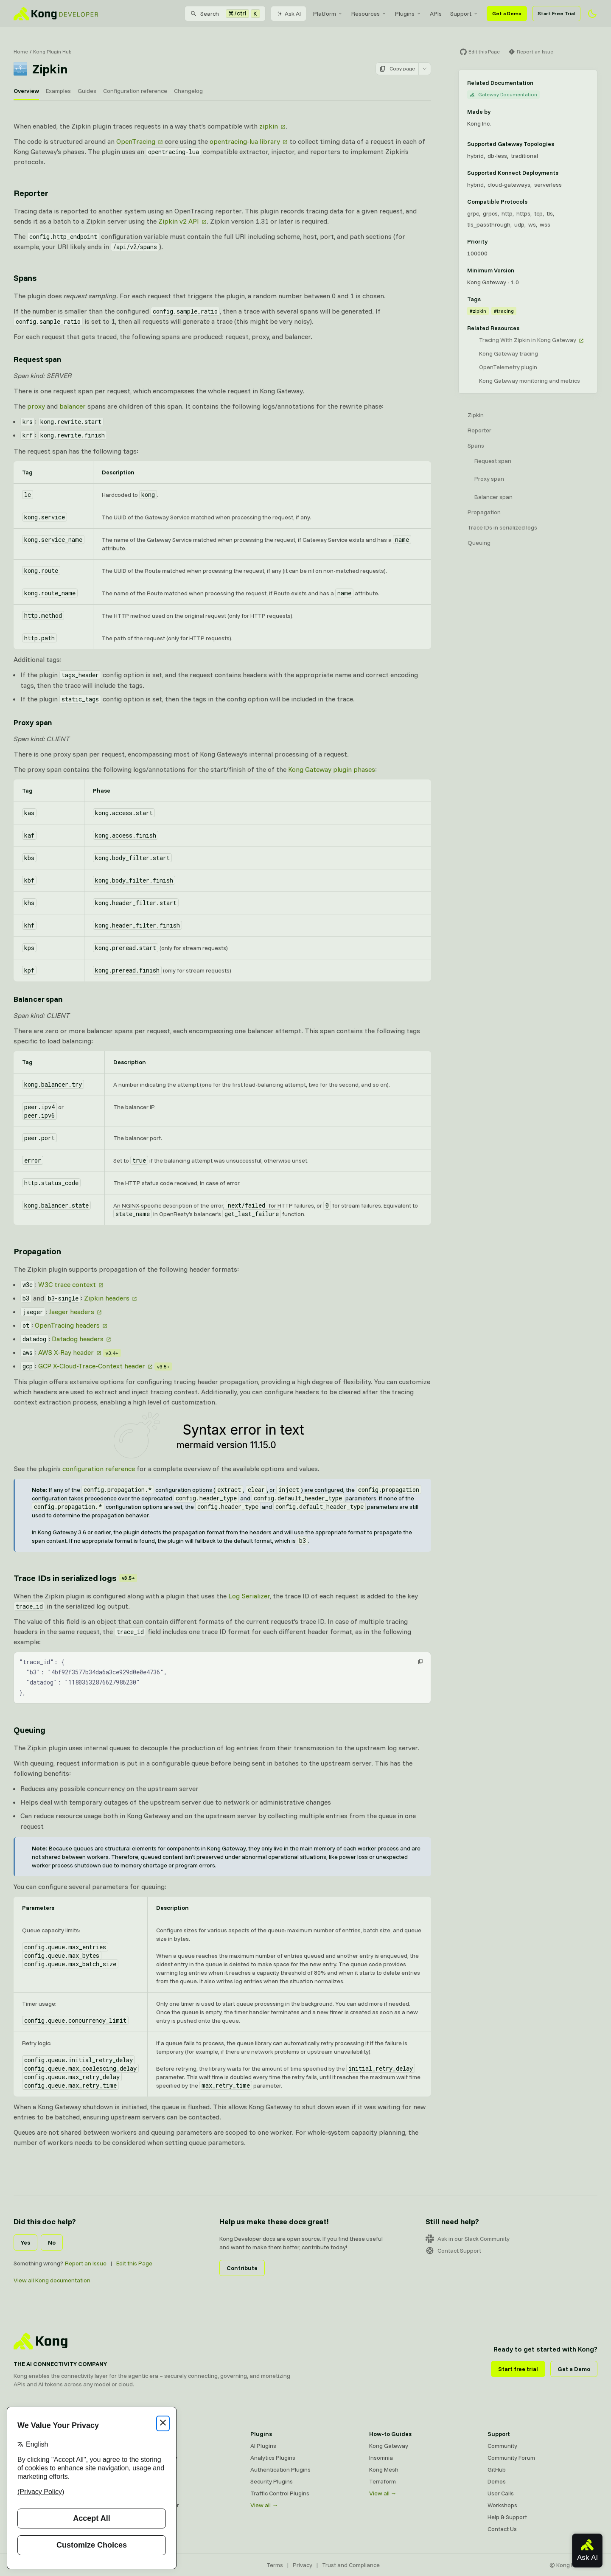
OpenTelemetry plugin (508, 367)
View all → (264, 2505)
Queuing (479, 543)
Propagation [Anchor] (37, 1251)
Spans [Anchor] (25, 277)
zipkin (268, 126)
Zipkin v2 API (178, 221)
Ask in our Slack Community (468, 2238)
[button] (420, 1662)
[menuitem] (328, 13)
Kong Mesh (146, 2469)
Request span (492, 461)
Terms (274, 2565)
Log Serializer (249, 1596)
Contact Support (453, 2250)
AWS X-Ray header (66, 1352)
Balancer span (493, 497)
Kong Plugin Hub (52, 51)
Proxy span (489, 478)
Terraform (382, 2481)
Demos (497, 2481)
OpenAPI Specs (152, 2493)
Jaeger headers (71, 1311)
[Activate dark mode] (592, 13)
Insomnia (144, 2481)
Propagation (484, 512)
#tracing (504, 311)
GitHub (497, 2469)
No (52, 2242)
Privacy (302, 2565)
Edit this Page (134, 2263)
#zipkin (478, 311)
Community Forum (511, 2457)
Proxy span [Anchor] (33, 722)
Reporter (479, 430)
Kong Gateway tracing (508, 353)
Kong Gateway (151, 2446)
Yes (25, 2242)
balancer (72, 406)
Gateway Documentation (503, 94)
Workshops (502, 2505)
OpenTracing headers (67, 1325)
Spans (476, 445)
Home (21, 51)
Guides (87, 91)
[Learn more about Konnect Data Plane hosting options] (563, 172)
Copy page (397, 68)
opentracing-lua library (245, 141)
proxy (36, 406)
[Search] (225, 13)
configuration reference (98, 1468)
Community (502, 2446)
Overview (26, 91)
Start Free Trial (556, 13)
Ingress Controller (155, 2505)
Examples (58, 91)
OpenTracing (135, 141)
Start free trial (518, 2369)
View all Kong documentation (52, 2280)
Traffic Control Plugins (279, 2493)
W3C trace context (67, 1284)
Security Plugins (271, 2481)
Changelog (188, 91)
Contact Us (502, 2529)
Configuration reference (135, 91)
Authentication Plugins (280, 2469)
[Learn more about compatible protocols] (532, 201)
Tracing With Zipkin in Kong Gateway (527, 340)
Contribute (242, 2268)
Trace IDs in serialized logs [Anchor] (75, 1578)
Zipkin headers (106, 1298)
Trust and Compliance (351, 2565)
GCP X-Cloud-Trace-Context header (91, 1366)
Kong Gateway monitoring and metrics (529, 380)
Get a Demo (506, 13)
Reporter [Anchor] (31, 193)
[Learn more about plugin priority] (492, 241)
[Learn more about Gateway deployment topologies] (559, 143)
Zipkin (476, 415)
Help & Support (507, 2517)
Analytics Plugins (272, 2457)
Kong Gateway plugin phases (331, 769)
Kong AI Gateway (154, 2457)
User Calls (501, 2493)
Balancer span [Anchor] (38, 999)
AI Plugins (263, 2446)
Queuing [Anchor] (29, 1729)
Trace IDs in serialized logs (502, 527)
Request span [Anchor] (38, 359)
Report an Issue (86, 2263)
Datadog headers (78, 1338)
